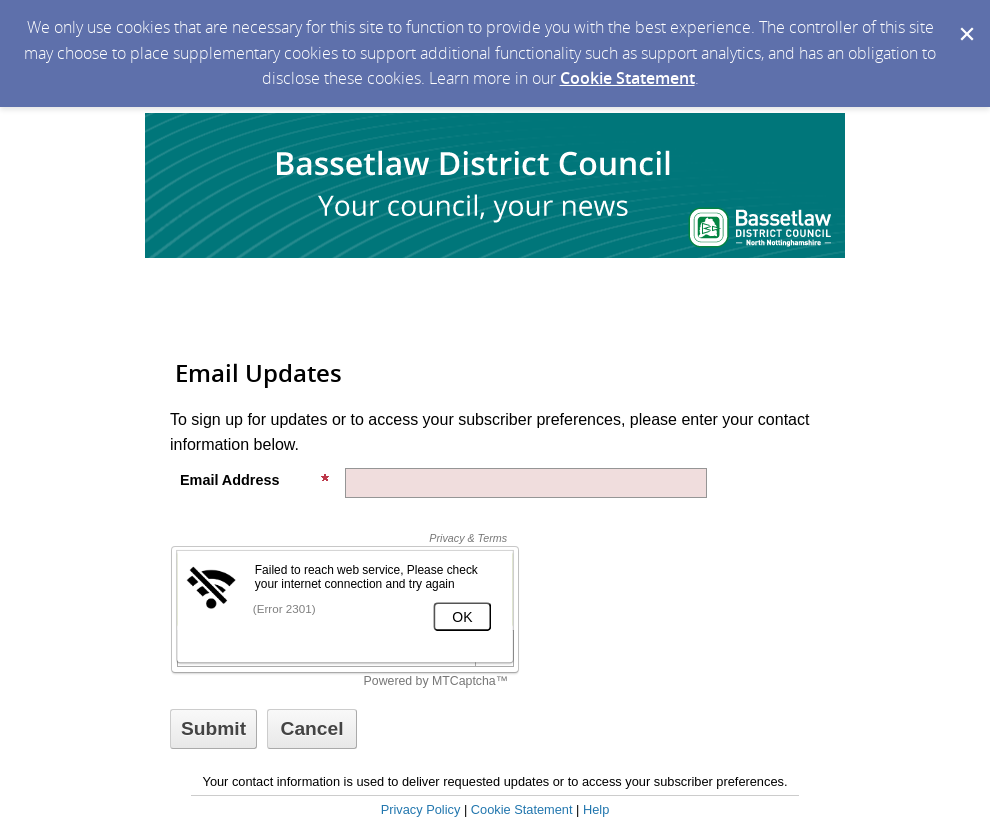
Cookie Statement (627, 78)
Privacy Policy (421, 809)
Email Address (255, 480)
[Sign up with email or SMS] (213, 729)
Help (596, 809)
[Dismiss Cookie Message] (965, 19)
